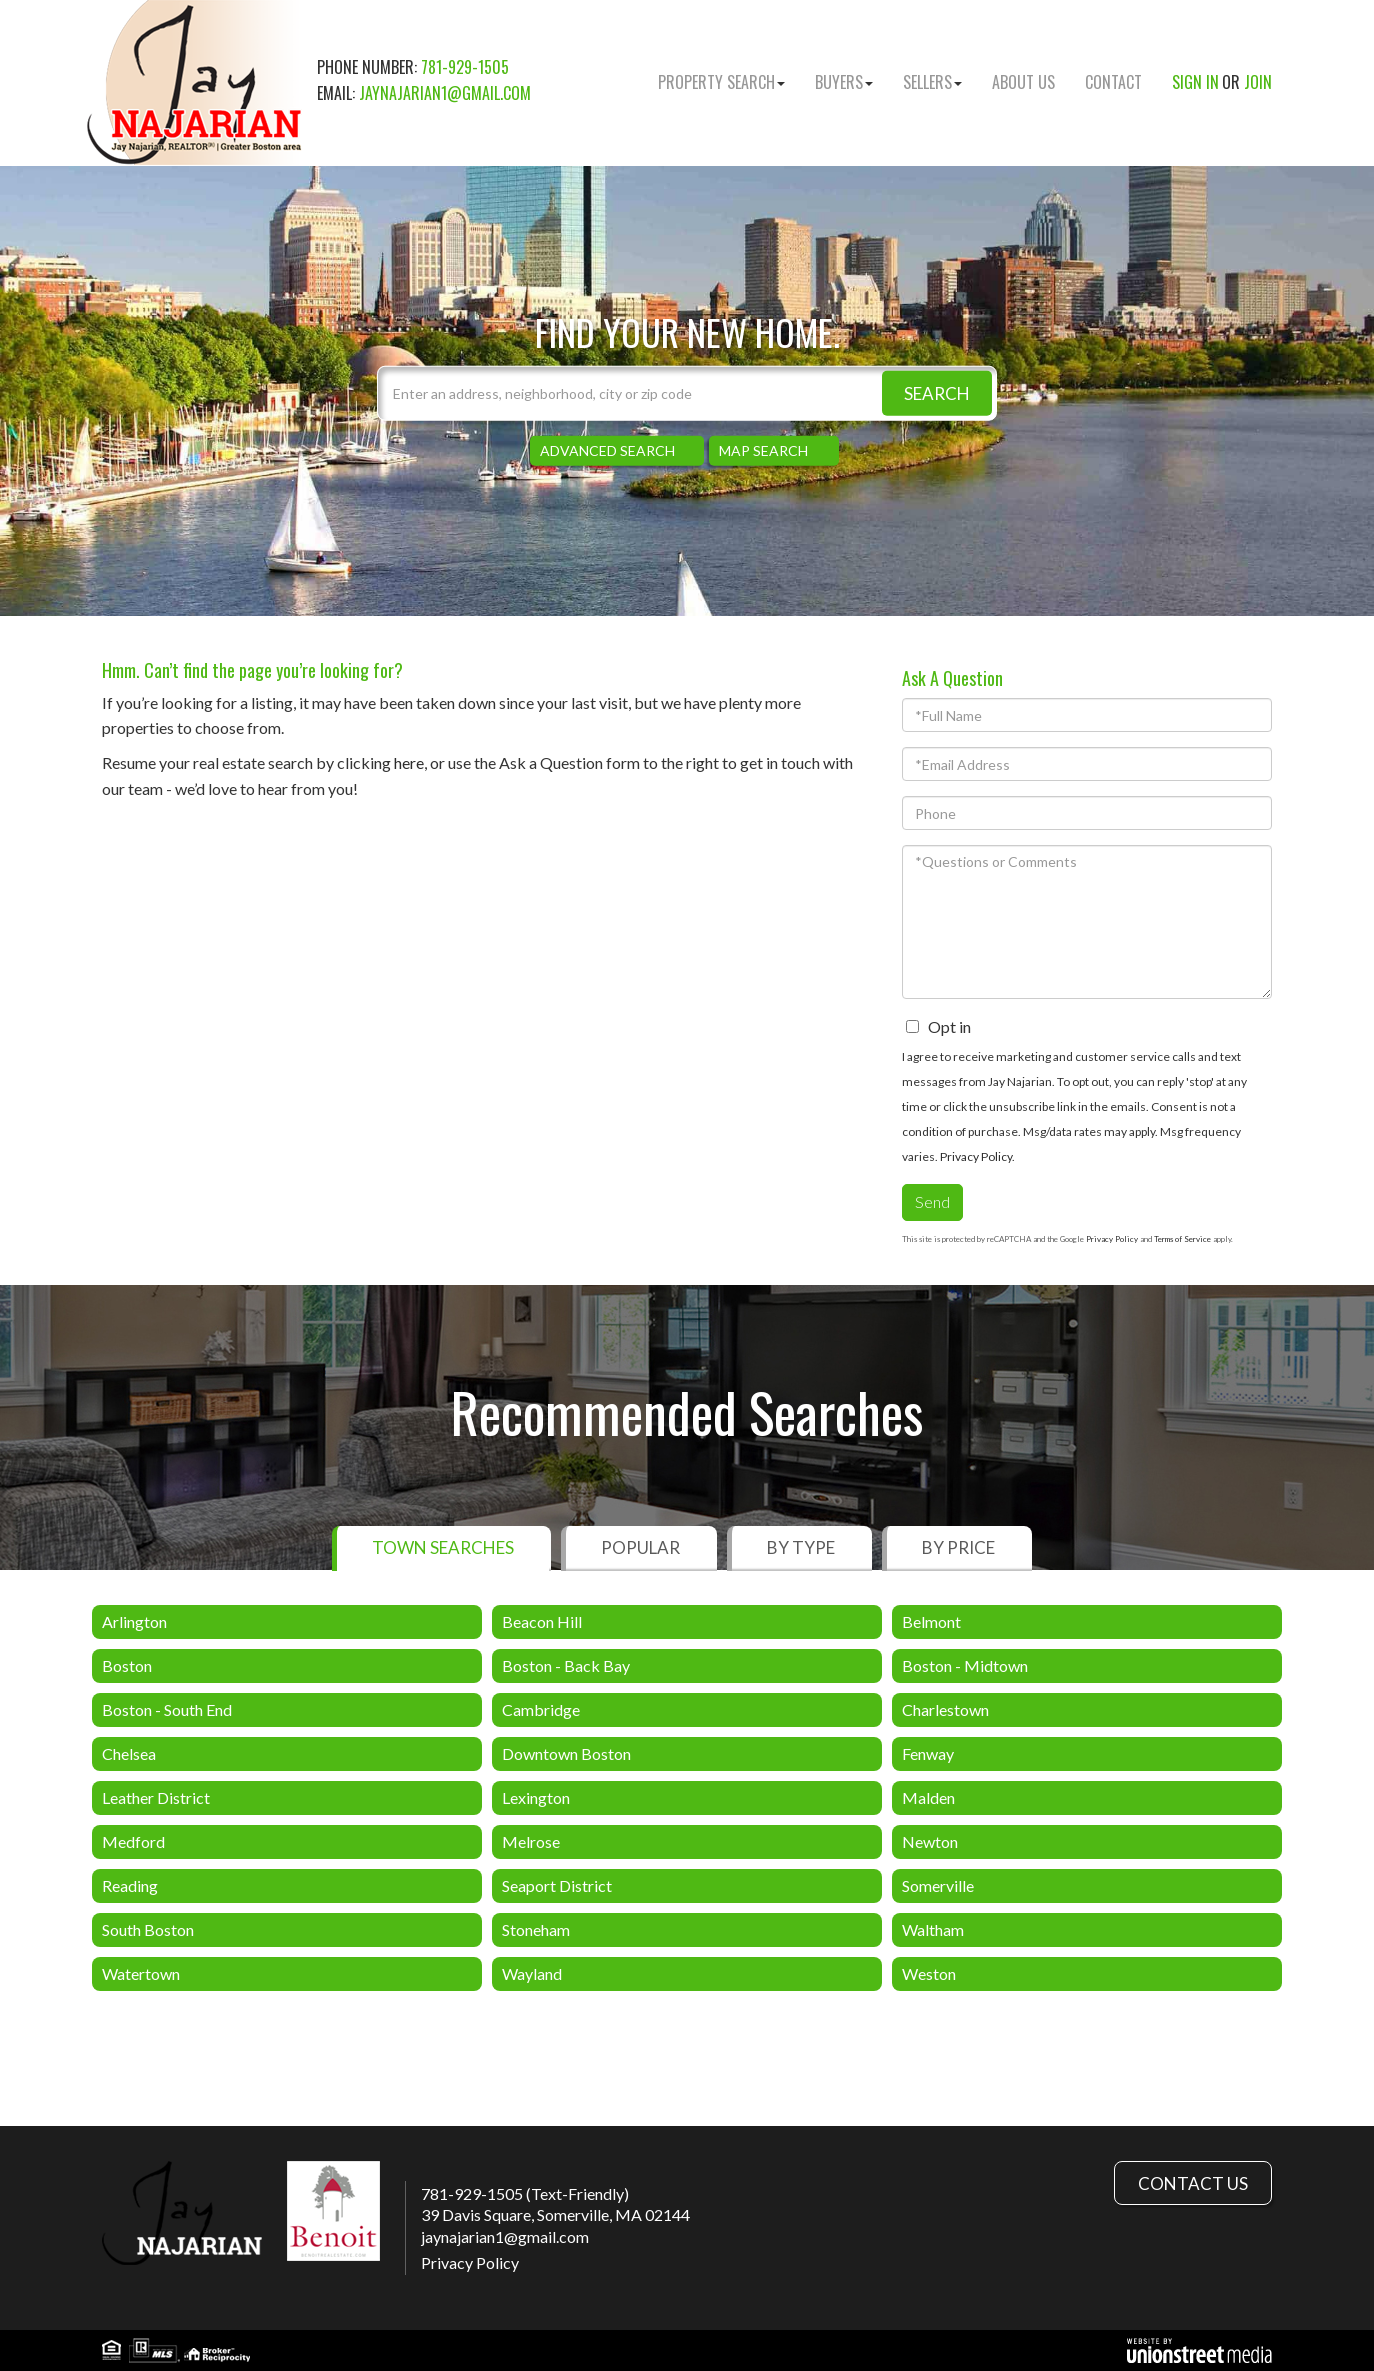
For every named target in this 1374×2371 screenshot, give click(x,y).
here (409, 762)
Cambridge (541, 1709)
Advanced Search (607, 450)
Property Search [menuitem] (721, 82)
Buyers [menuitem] (844, 82)
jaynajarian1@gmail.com (445, 93)
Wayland (532, 1973)
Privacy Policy (976, 1156)
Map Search (763, 450)
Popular (640, 1547)
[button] (937, 393)
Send (932, 1201)
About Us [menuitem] (1023, 82)
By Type (801, 1547)
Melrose (531, 1841)
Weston (929, 1973)
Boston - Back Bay (566, 1665)
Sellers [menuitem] (932, 82)
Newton (930, 1841)
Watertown (141, 1973)
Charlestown (945, 1709)
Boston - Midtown (965, 1665)
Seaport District (557, 1885)
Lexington (536, 1797)
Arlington (134, 1621)
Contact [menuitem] (1113, 82)
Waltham (933, 1929)
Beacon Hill (542, 1621)
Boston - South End (167, 1709)
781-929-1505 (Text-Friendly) (525, 2193)
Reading (130, 1885)
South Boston (148, 1929)
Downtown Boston (566, 1753)
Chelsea (129, 1753)
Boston (127, 1665)
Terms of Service (1182, 1239)
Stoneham (536, 1929)
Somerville (938, 1885)
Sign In (1195, 82)
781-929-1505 (465, 67)
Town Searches (443, 1547)
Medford (133, 1841)
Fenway (928, 1753)
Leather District (156, 1797)
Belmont (931, 1621)
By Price (958, 1547)
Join (1258, 82)
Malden (928, 1797)
